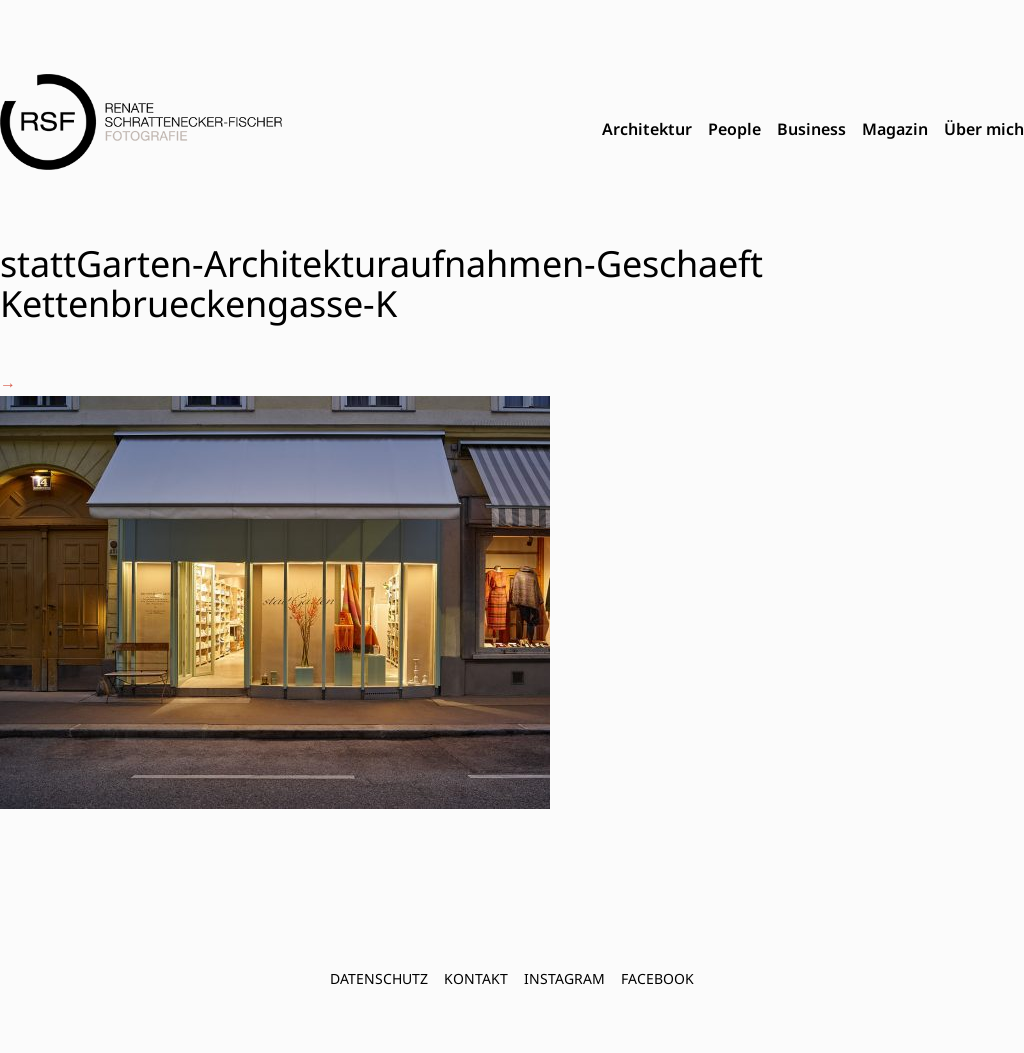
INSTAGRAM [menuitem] (564, 978)
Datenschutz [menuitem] (379, 978)
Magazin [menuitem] (895, 129)
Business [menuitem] (811, 129)
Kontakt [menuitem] (476, 978)
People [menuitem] (734, 129)
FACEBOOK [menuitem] (657, 978)
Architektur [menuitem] (647, 129)
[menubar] (813, 130)
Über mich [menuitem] (984, 129)
